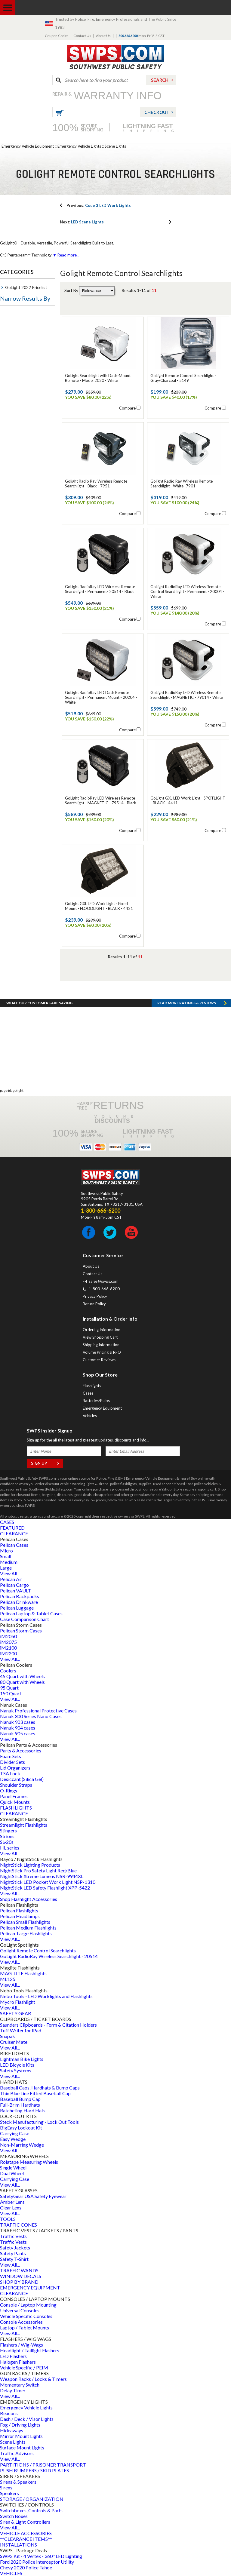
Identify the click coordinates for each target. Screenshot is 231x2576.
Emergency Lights (23, 393)
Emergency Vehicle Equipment (28, 146)
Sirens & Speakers (18, 2482)
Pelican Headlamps (20, 1916)
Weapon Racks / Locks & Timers (33, 2379)
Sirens (6, 2487)
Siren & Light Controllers (25, 2522)
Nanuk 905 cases (17, 1733)
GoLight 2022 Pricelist (26, 287)
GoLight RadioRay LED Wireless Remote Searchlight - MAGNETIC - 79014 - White (186, 695)
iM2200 (8, 1653)
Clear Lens (10, 2207)
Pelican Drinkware (19, 1602)
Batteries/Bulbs (96, 1400)
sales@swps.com (104, 1281)
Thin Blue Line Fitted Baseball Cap (35, 2093)
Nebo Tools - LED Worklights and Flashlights (46, 1996)
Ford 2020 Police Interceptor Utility (37, 2562)
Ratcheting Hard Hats (22, 2110)
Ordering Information (101, 1329)
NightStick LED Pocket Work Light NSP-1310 (47, 1882)
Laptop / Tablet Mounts (24, 2327)
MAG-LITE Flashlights (23, 1973)
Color (10, 451)
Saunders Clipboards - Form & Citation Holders (48, 2025)
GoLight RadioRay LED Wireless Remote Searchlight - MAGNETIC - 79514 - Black (100, 800)
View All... (10, 1573)
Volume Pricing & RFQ (102, 1352)
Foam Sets (10, 1756)
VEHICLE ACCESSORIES (26, 2533)
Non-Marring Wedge (22, 2145)
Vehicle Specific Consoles (26, 2316)
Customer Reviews (99, 1359)
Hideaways (11, 2430)
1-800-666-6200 (104, 1288)
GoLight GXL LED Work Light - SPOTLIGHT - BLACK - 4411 (187, 800)
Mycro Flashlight (17, 2002)
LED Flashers (13, 2356)
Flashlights (92, 1385)
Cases (88, 1393)
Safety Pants (13, 2253)
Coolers (8, 1670)
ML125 (7, 1979)
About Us (103, 35)
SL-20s (7, 1842)
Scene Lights (115, 146)
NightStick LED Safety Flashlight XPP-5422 (45, 1887)
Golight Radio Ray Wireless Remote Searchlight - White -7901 (181, 483)
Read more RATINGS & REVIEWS (186, 1003)
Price (10, 480)
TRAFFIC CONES (18, 2225)
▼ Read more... (65, 255)
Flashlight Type (21, 356)
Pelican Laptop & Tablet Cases (31, 1613)
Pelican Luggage (17, 1607)
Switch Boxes (14, 2516)
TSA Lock (10, 1773)
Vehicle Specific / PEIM (24, 2367)
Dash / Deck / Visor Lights (27, 2419)
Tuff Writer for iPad (20, 2030)
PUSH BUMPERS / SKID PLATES (34, 2470)
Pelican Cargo (14, 1585)
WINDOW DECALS (20, 2276)
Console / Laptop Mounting (28, 2304)
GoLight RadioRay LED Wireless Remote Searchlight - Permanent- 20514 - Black (100, 589)
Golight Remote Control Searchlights (38, 1950)
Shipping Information (101, 1344)
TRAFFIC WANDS (19, 2270)
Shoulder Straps (16, 1785)
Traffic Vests (13, 2236)
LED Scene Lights (82, 222)
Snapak (7, 2036)
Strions (7, 1836)
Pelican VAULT (15, 1590)
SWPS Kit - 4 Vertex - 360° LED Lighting (41, 2556)
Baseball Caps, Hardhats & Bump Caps (40, 2087)
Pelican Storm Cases (21, 1630)
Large (6, 1567)
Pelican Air (11, 1579)
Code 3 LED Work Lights (98, 205)
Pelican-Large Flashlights (26, 1933)
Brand (11, 422)
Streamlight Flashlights (23, 1825)
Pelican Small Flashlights (25, 1922)
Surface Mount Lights (22, 2447)
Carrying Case (14, 2133)
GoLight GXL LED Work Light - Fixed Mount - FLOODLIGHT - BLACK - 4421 (99, 906)
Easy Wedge (13, 2139)
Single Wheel (13, 2167)
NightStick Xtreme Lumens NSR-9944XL (41, 1876)
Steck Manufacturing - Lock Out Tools (39, 2122)
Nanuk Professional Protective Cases (38, 1710)
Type (10, 314)
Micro (6, 1550)
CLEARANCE (14, 1533)
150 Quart (10, 1693)
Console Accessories (21, 2322)
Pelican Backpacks (19, 1596)
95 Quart (9, 1687)
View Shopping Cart (100, 1337)
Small (5, 1556)
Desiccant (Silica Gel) (22, 1779)
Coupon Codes (57, 35)
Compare (127, 408)
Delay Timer (13, 2390)
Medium (8, 1562)
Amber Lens (12, 2202)
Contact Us (82, 35)
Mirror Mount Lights (21, 2436)
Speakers (9, 2493)
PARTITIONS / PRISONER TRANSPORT (43, 2464)
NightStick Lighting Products (30, 1865)
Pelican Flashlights (19, 1910)
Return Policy (94, 1303)
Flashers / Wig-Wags (21, 2344)
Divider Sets (12, 1762)
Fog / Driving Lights (20, 2424)
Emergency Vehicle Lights (79, 146)
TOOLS (8, 2219)
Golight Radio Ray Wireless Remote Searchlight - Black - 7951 (96, 483)
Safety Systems (15, 2070)
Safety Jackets (15, 2247)
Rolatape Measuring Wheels (29, 2162)
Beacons (9, 2413)
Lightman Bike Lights (21, 2059)
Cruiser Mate (13, 2042)
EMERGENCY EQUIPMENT (30, 2287)
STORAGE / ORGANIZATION (31, 2499)
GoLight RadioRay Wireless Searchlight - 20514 (49, 1956)
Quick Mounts (15, 1802)
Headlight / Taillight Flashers (29, 2350)
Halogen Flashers (18, 2362)
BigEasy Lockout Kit (21, 2127)
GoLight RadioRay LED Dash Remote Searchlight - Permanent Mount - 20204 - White (101, 697)
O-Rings (8, 1790)
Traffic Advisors (17, 2453)
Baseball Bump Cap (20, 2099)
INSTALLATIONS (18, 2544)
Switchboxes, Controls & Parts (31, 2510)
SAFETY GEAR (15, 2013)
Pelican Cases (14, 1545)
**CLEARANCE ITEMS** (26, 2539)
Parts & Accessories (20, 1750)
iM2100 (8, 1647)
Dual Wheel (12, 2173)
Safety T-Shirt (14, 2259)
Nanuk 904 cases (17, 1727)
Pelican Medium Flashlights (28, 1927)
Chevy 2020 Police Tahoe (26, 2567)
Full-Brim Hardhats (20, 2105)
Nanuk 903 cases (17, 1722)
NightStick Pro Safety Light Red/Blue (38, 1870)
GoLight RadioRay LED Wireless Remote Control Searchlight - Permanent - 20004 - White (187, 591)
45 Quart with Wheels (22, 1676)
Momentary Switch (19, 2384)
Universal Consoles (19, 2310)
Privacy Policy (95, 1296)
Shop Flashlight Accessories (28, 1899)
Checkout (157, 112)
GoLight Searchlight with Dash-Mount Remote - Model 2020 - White (98, 378)
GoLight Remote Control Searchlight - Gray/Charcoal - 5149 (183, 378)
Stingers (8, 1830)
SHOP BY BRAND (19, 2282)
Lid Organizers (15, 1767)
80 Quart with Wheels (22, 1682)
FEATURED (12, 1528)
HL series (9, 1847)
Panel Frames (14, 1796)
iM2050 (8, 1636)
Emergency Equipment (102, 1408)
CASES (7, 1522)
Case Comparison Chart (24, 1619)
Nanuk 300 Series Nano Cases (31, 1716)
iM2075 (8, 1642)
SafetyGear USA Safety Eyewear (33, 2196)
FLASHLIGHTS (16, 1807)
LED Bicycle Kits (17, 2065)
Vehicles (90, 1415)
